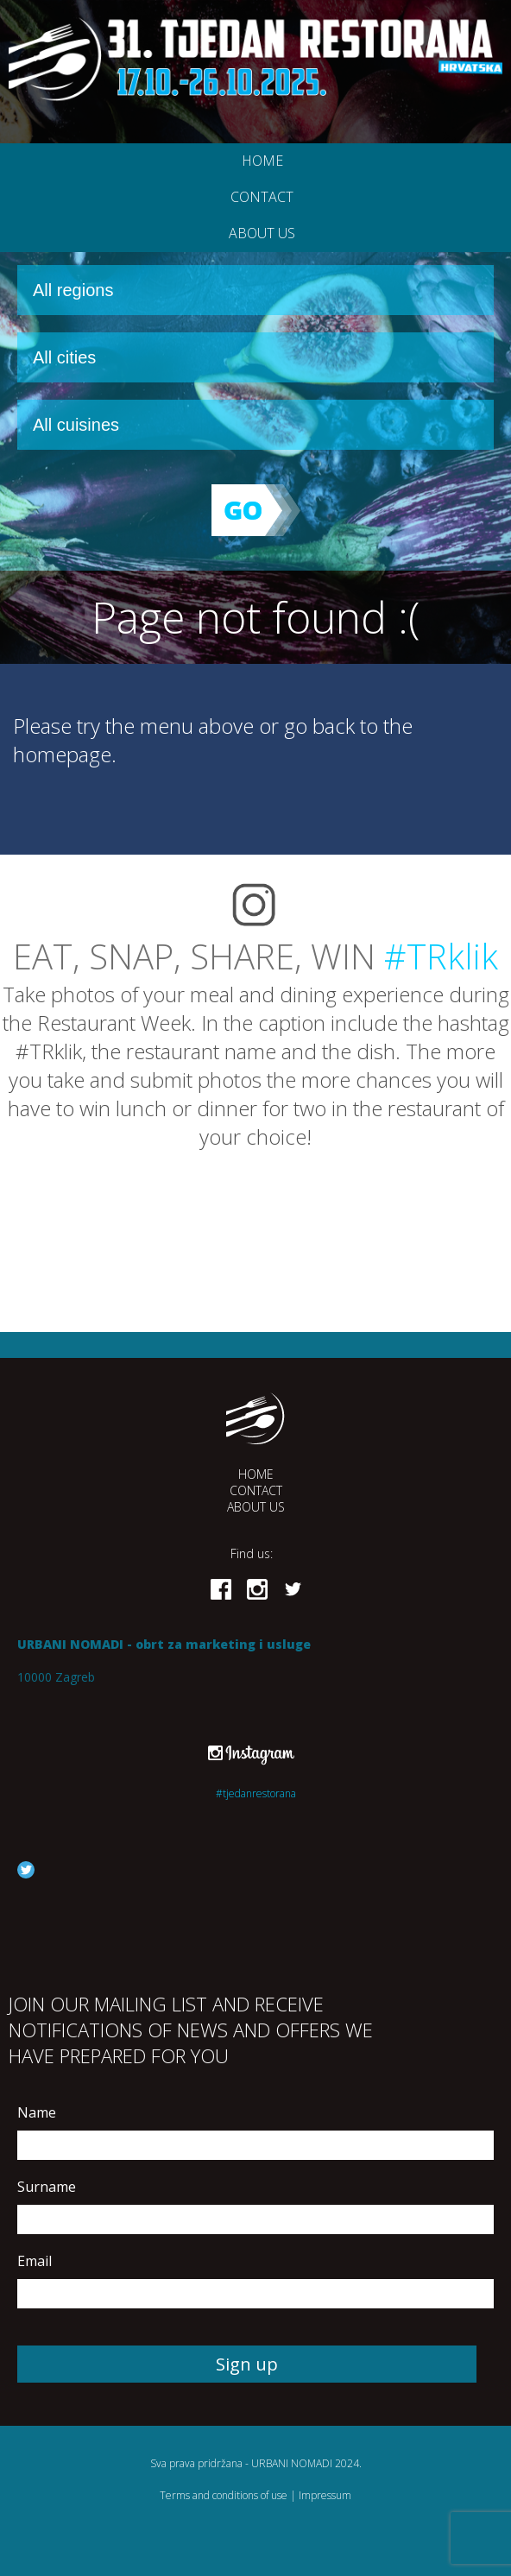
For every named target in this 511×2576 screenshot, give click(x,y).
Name (36, 2112)
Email (34, 2260)
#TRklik (441, 956)
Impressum (325, 2495)
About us (262, 233)
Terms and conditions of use (223, 2495)
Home (262, 160)
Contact (261, 196)
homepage (62, 754)
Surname (46, 2186)
